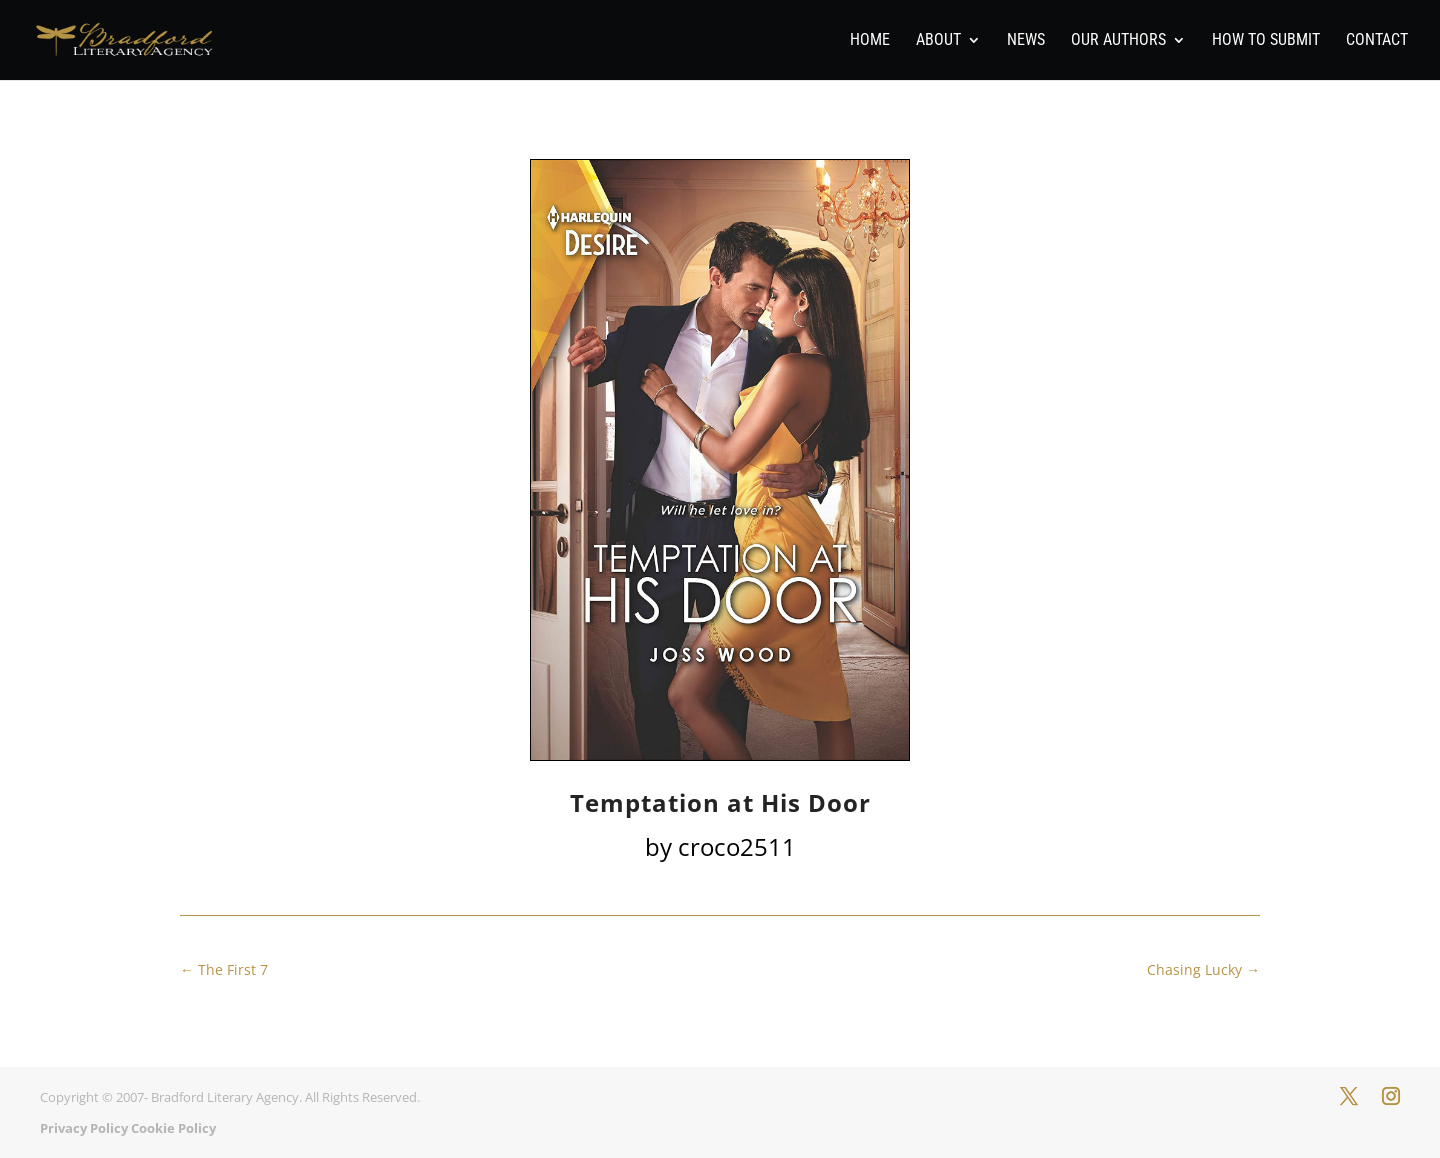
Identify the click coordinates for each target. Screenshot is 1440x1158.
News (1026, 41)
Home (870, 41)
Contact (1377, 41)
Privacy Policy (84, 1128)
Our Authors (1118, 41)
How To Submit (1266, 41)
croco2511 (737, 846)
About (938, 41)
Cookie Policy (173, 1128)
